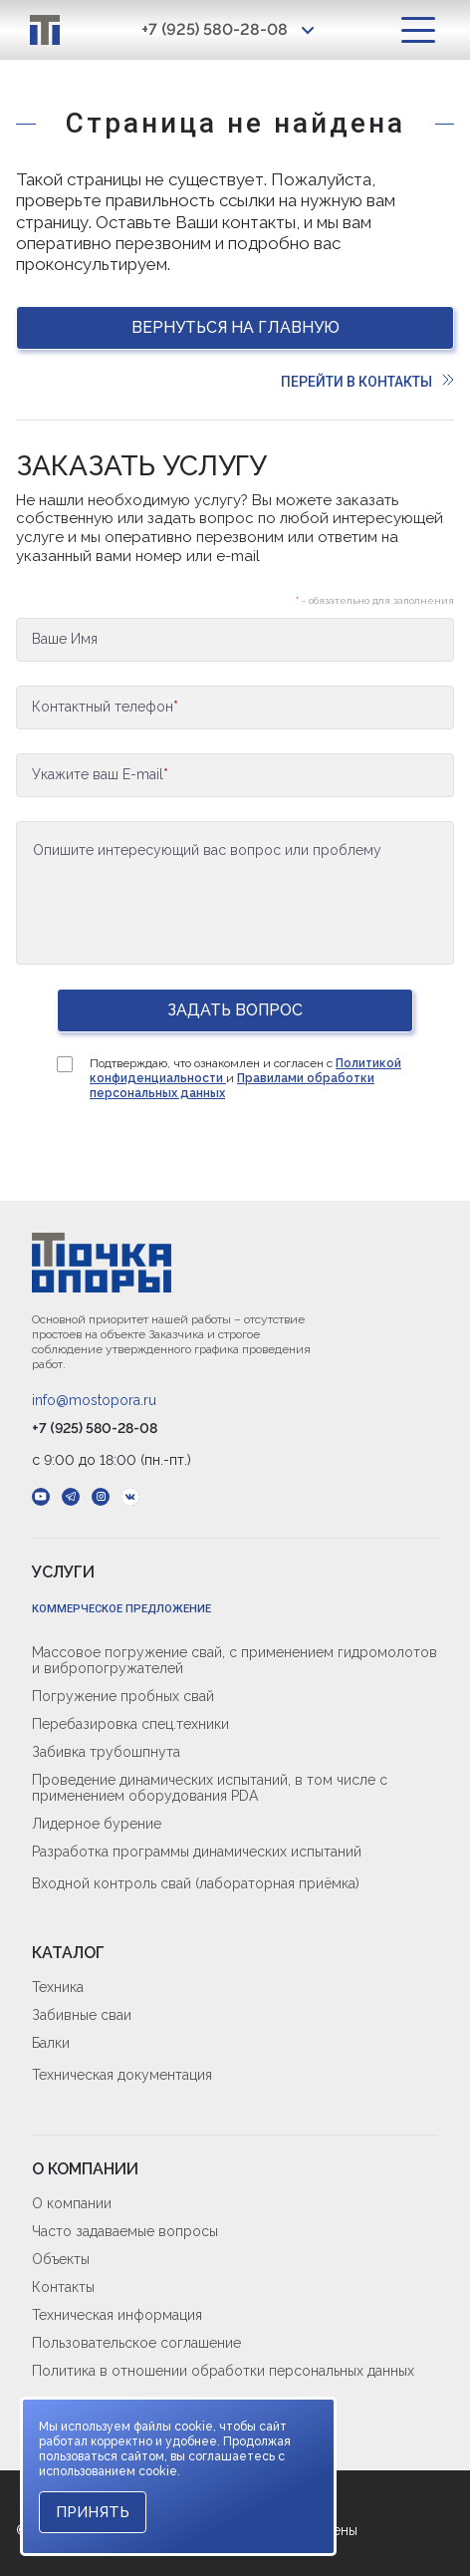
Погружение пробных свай (123, 1696)
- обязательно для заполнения (375, 600)
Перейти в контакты (367, 382)
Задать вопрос (235, 1010)
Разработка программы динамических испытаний (196, 1852)
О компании (72, 2203)
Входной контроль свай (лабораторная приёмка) (195, 1883)
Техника (58, 1987)
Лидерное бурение (96, 1824)
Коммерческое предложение (121, 1608)
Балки (51, 2043)
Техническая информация (117, 2315)
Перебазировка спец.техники (130, 1724)
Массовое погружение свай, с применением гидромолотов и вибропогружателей (234, 1660)
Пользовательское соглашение (136, 2343)
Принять (92, 2512)
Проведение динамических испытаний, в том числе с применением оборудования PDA (209, 1788)
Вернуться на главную (235, 327)
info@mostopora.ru (94, 1400)
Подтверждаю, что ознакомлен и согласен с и (245, 1078)
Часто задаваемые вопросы (125, 2231)
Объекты (61, 2259)
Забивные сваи (81, 2015)
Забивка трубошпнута (106, 1752)
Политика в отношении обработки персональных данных (223, 2371)
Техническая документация (122, 2075)
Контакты (63, 2287)
